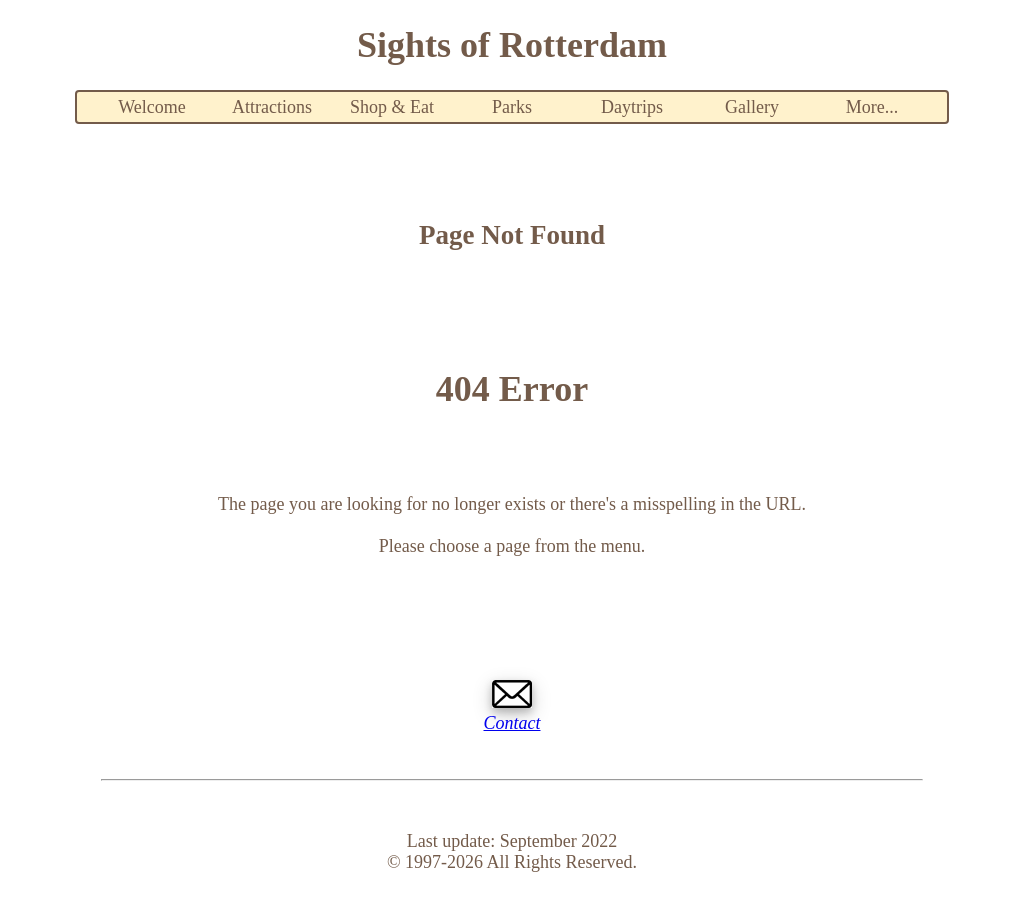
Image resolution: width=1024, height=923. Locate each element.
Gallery (752, 107)
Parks (512, 107)
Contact (512, 723)
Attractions (272, 107)
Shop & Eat (392, 107)
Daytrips (632, 107)
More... (872, 107)
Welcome (152, 107)
